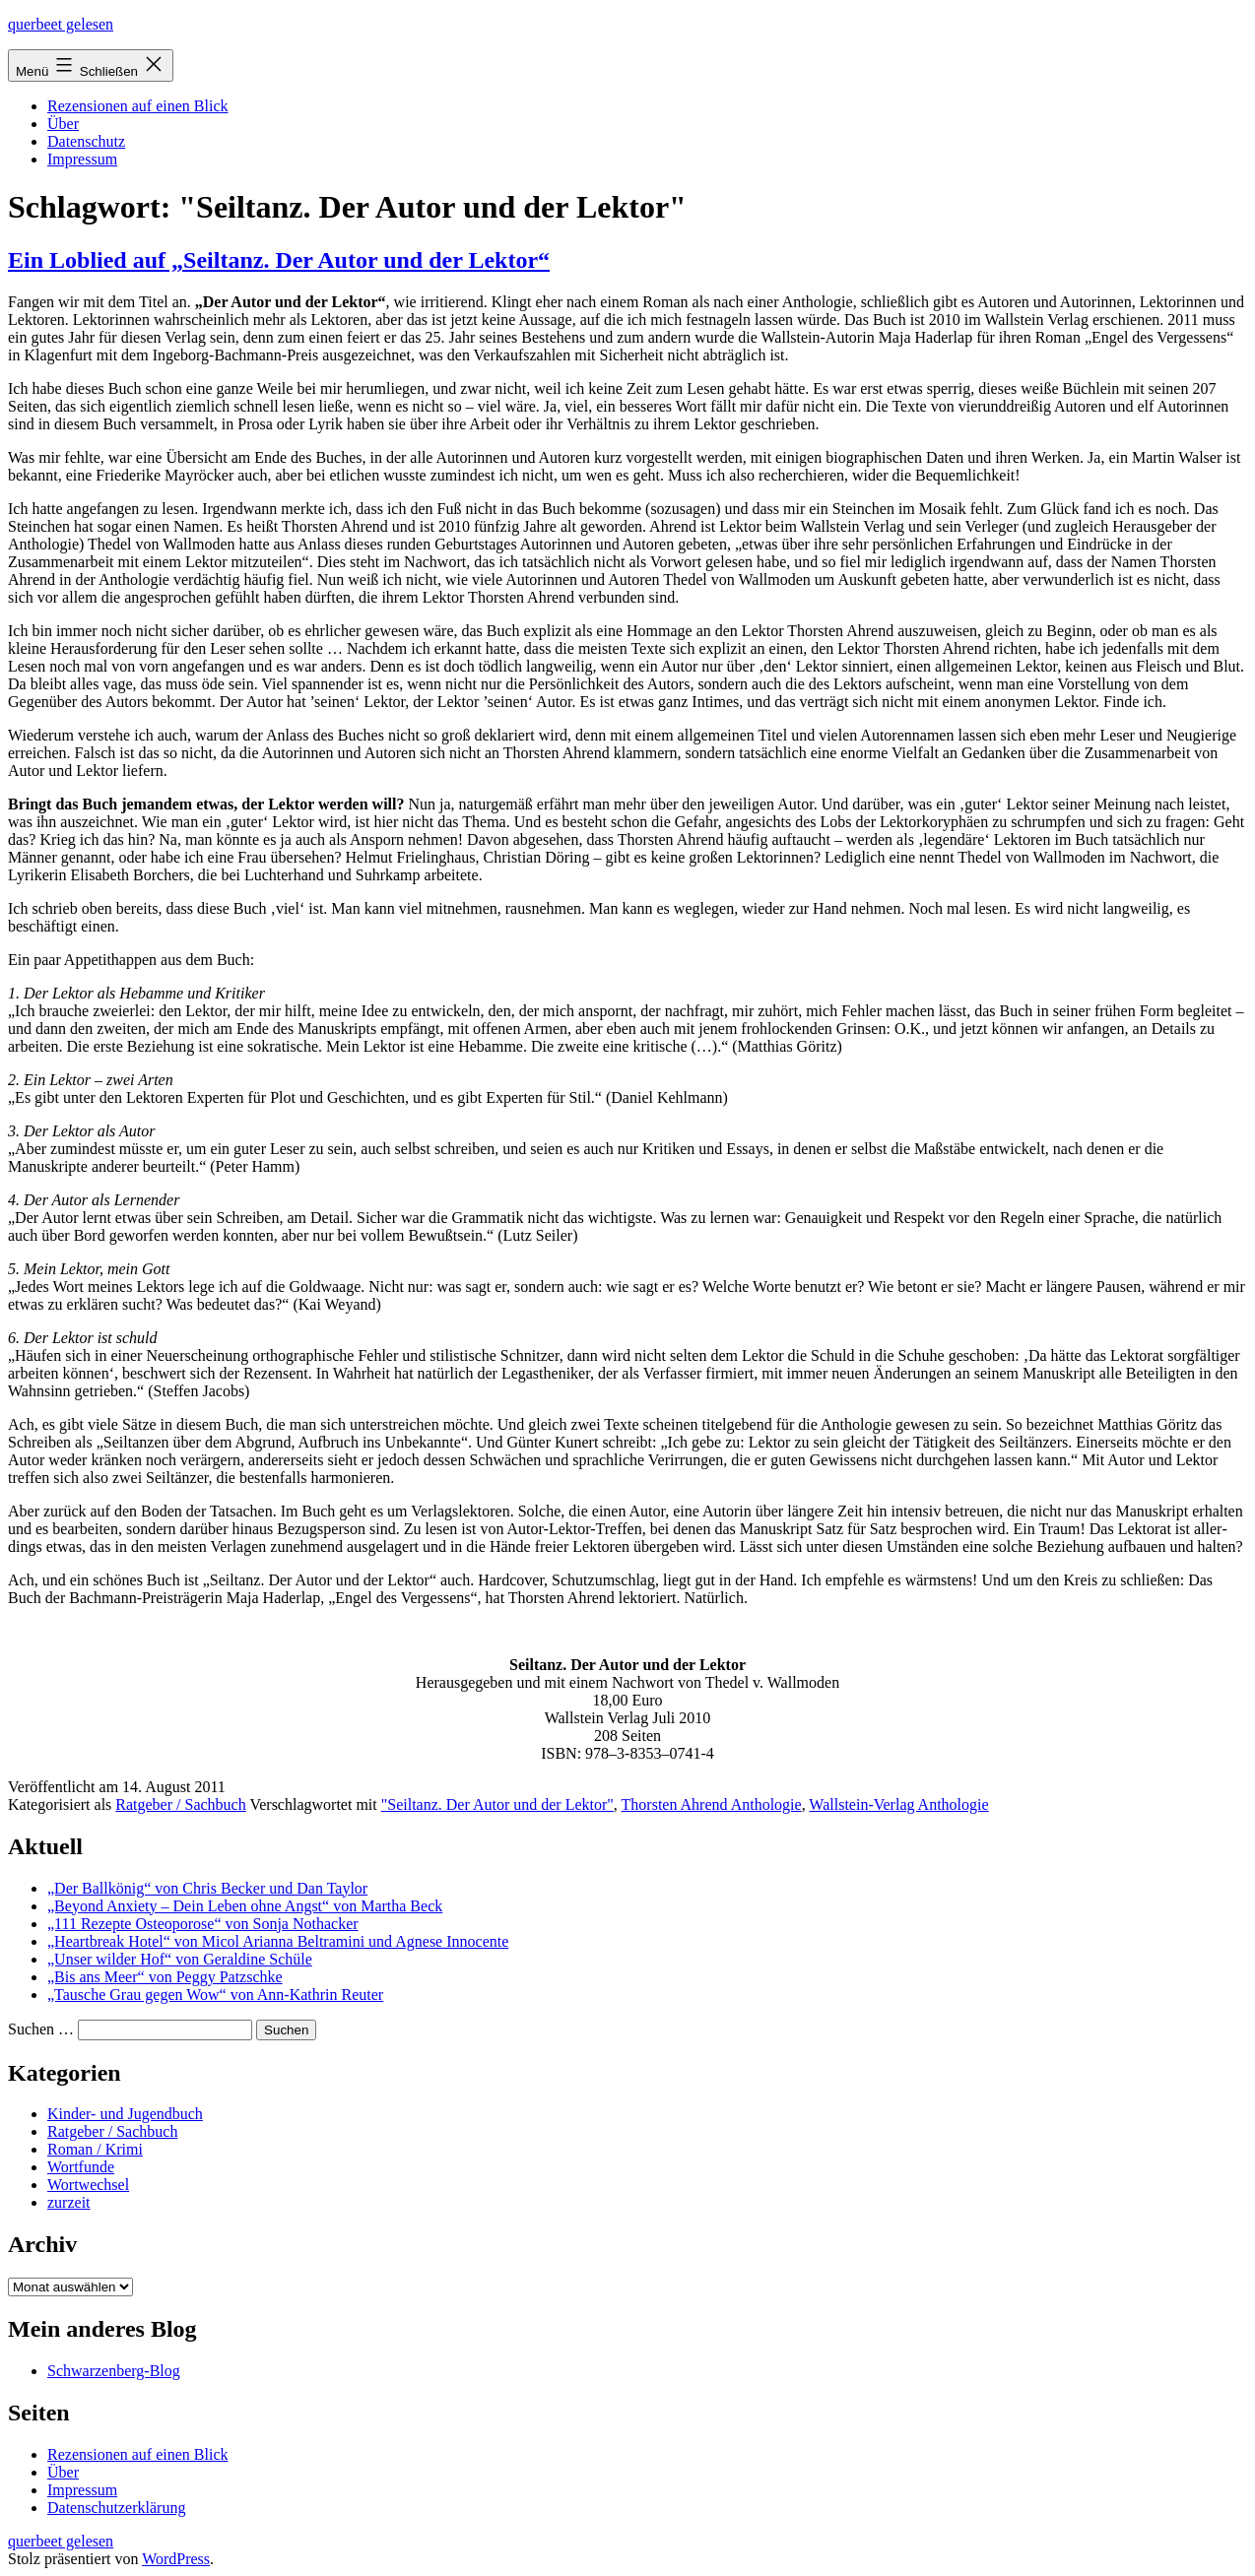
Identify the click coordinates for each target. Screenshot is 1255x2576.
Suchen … (41, 2029)
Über (63, 123)
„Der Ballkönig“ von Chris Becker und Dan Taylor (207, 1888)
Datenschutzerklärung (116, 2507)
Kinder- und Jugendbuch (125, 2113)
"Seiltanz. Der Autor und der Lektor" (497, 1804)
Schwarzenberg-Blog (113, 2370)
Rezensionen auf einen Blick (138, 105)
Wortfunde (80, 2166)
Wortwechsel (88, 2184)
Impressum (82, 159)
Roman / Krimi (95, 2149)
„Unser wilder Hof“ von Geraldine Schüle (179, 1959)
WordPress (176, 2558)
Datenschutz (86, 141)
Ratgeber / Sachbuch (180, 1804)
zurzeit (69, 2202)
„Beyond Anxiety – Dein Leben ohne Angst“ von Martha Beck (244, 1906)
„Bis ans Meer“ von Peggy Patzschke (165, 1976)
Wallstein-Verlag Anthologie (898, 1804)
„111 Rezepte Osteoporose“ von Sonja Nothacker (203, 1923)
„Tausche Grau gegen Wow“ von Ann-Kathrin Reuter (215, 1994)
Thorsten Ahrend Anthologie (712, 1804)
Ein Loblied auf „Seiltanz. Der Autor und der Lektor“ (279, 260)
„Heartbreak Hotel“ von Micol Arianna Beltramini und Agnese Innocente (277, 1941)
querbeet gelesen (60, 24)
